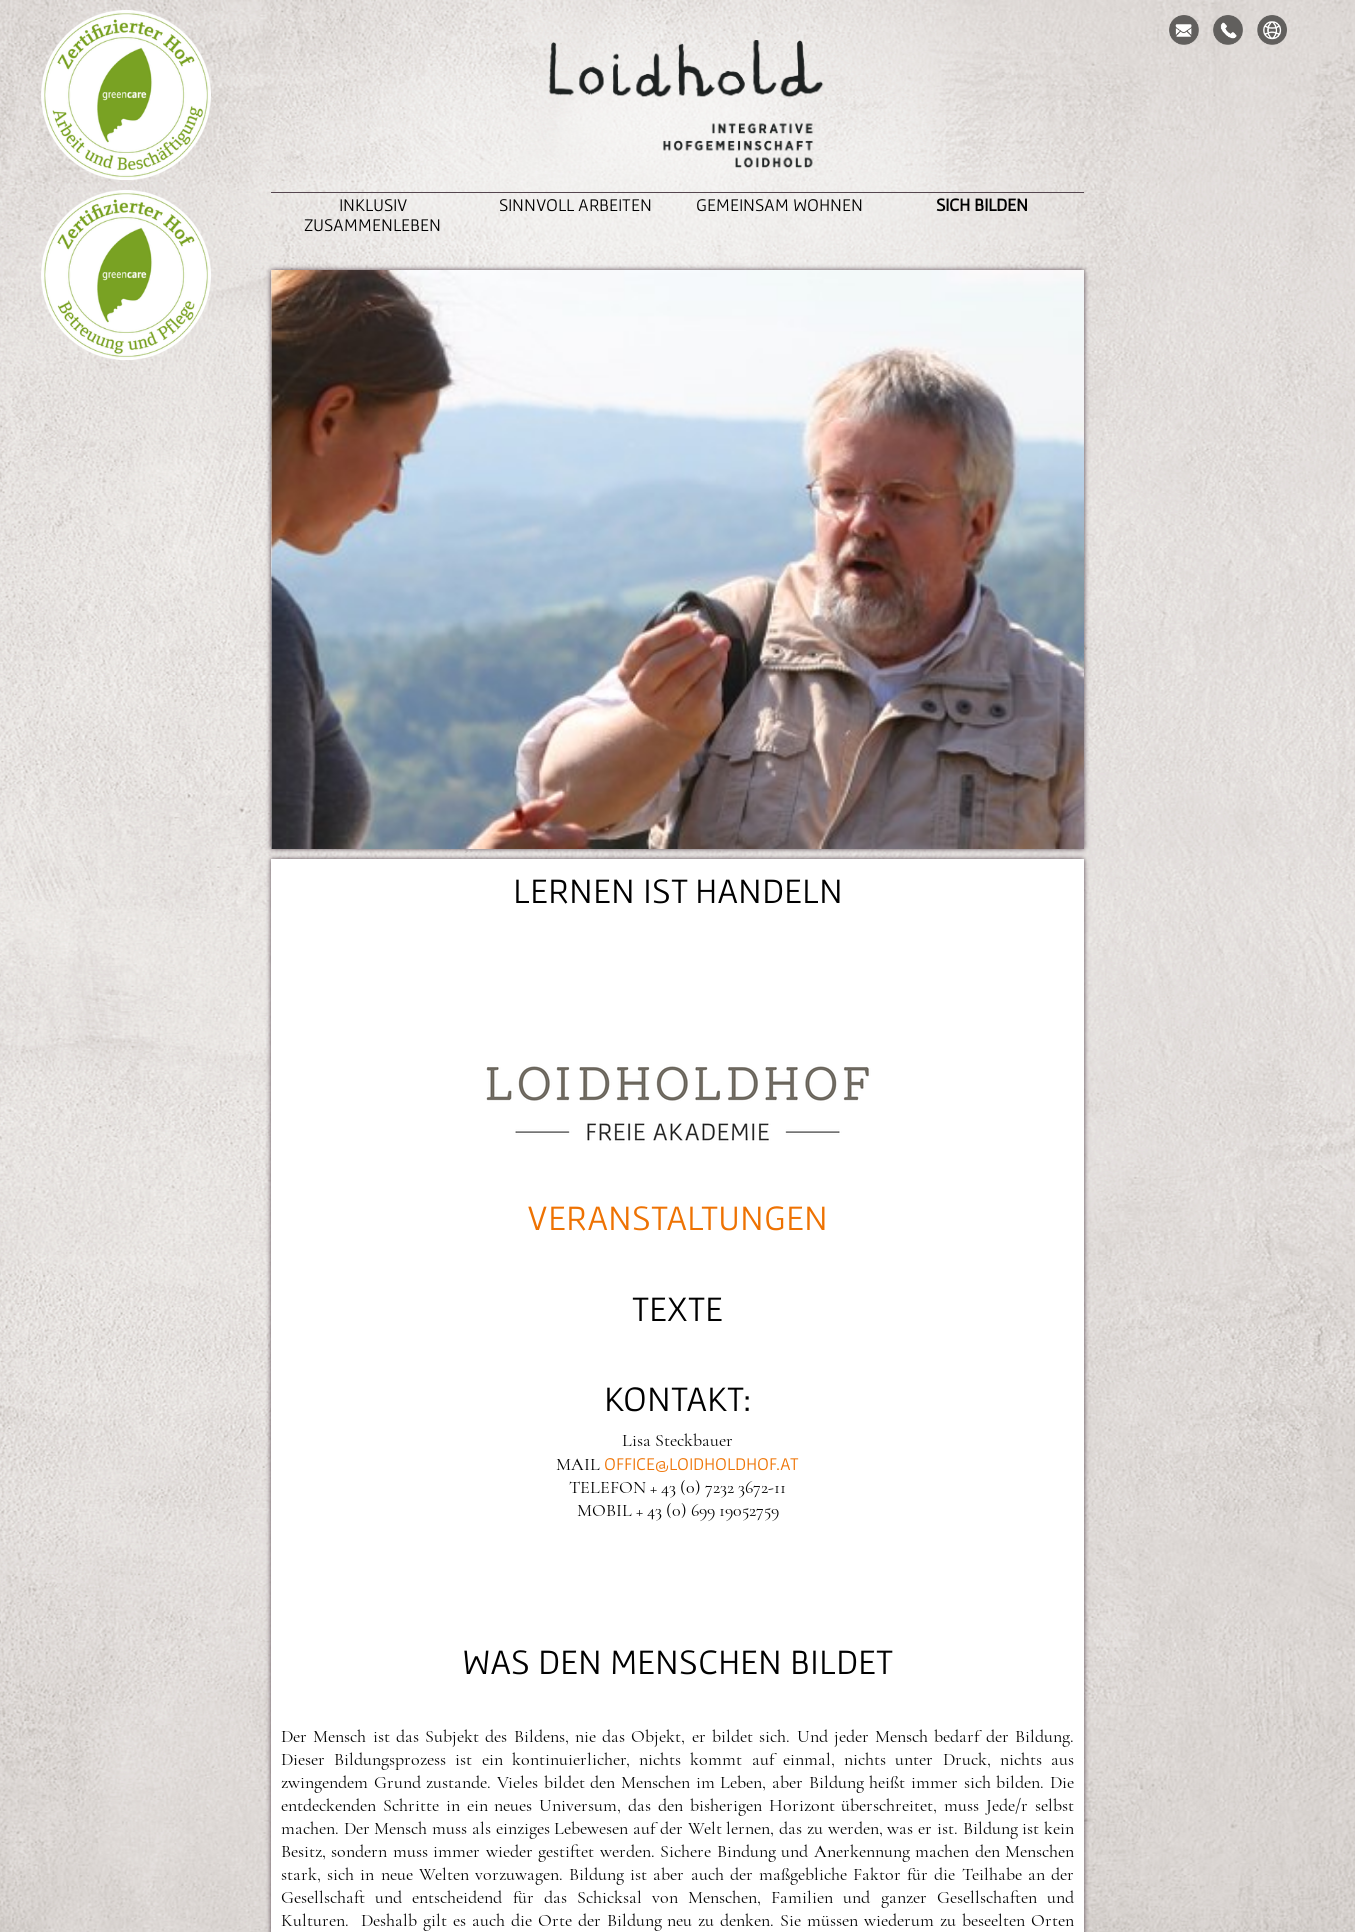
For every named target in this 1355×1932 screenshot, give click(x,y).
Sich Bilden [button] (982, 204)
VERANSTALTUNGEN (677, 1217)
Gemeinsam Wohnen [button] (779, 204)
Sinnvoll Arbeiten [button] (575, 204)
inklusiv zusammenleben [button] (372, 214)
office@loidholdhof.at (701, 1463)
